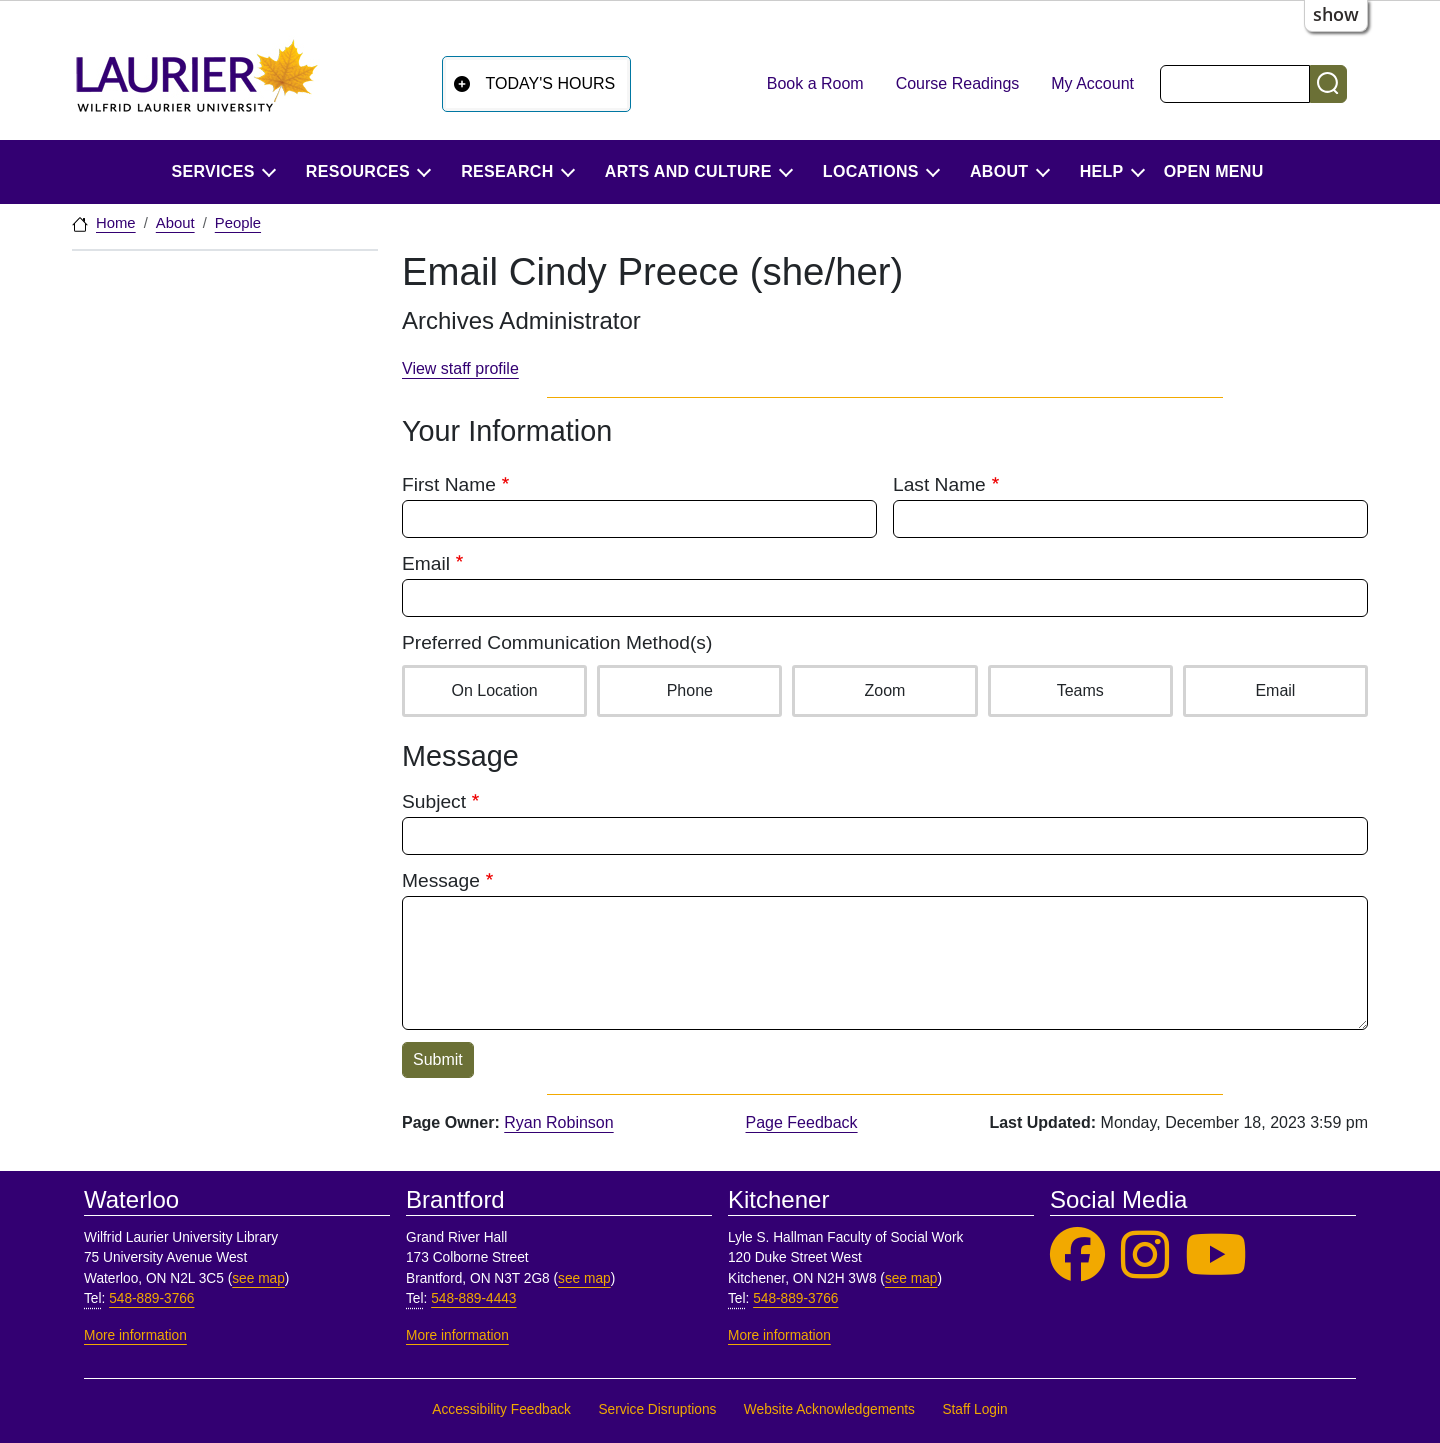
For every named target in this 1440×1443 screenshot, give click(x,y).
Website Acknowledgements (829, 1409)
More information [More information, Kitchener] (779, 1335)
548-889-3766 (151, 1298)
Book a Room (815, 83)
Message (441, 880)
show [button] (1336, 14)
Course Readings (958, 83)
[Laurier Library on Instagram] (1145, 1255)
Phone (689, 688)
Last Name (939, 484)
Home (116, 223)
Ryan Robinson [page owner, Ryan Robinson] (558, 1122)
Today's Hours (551, 83)
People (238, 223)
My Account (1092, 83)
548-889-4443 (473, 1298)
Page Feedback (802, 1122)
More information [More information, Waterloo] (135, 1335)
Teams (1080, 688)
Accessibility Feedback (501, 1409)
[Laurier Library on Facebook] (1077, 1255)
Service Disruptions (657, 1409)
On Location (493, 688)
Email (426, 563)
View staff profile (460, 368)
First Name (449, 484)
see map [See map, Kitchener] (911, 1278)
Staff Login (974, 1409)
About (175, 223)
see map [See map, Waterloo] (258, 1278)
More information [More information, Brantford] (457, 1335)
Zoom (885, 688)
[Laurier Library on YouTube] (1216, 1255)
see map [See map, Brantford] (584, 1278)
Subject (434, 801)
